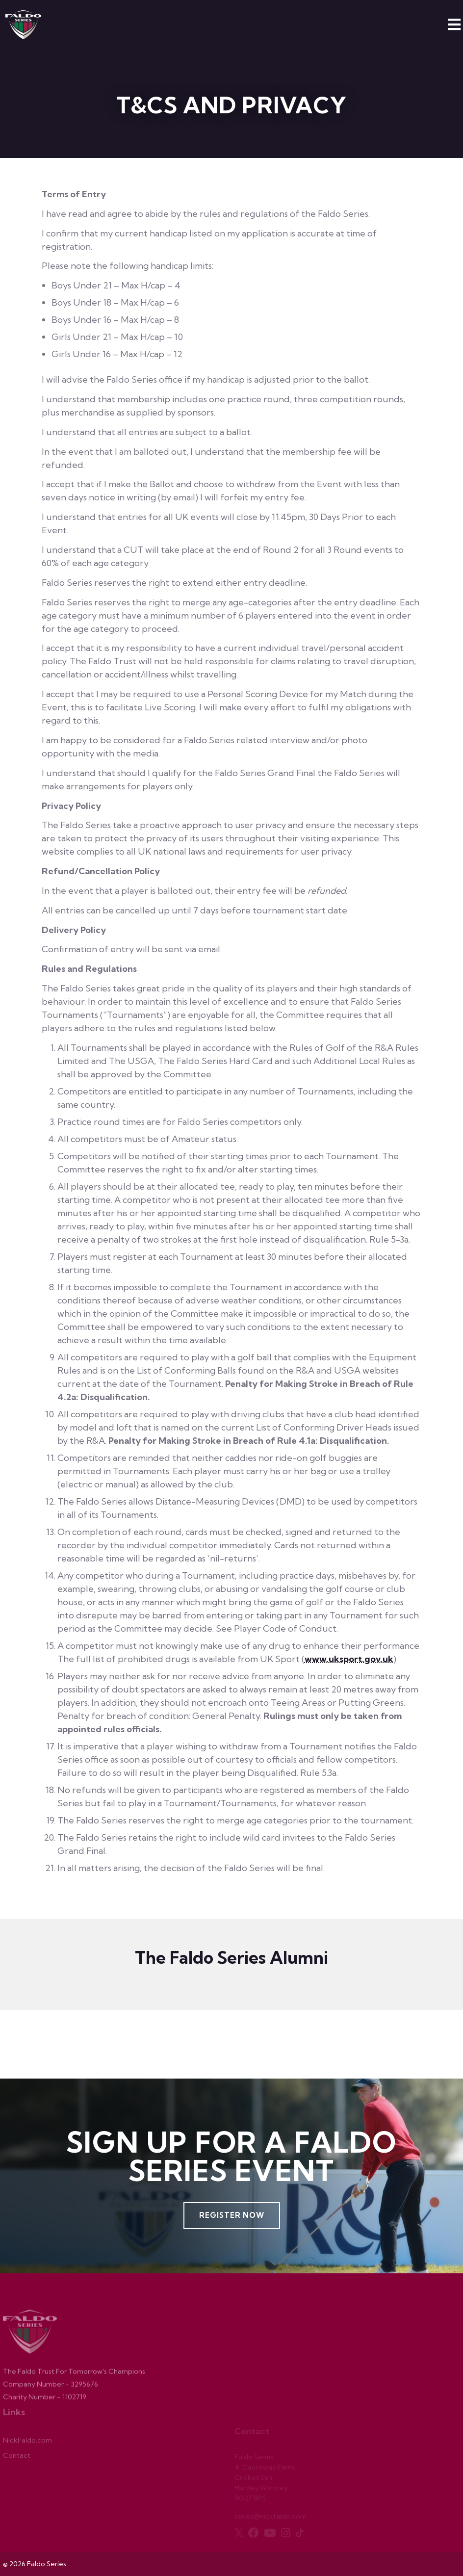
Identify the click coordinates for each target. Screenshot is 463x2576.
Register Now (231, 2215)
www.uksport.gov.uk (349, 1659)
